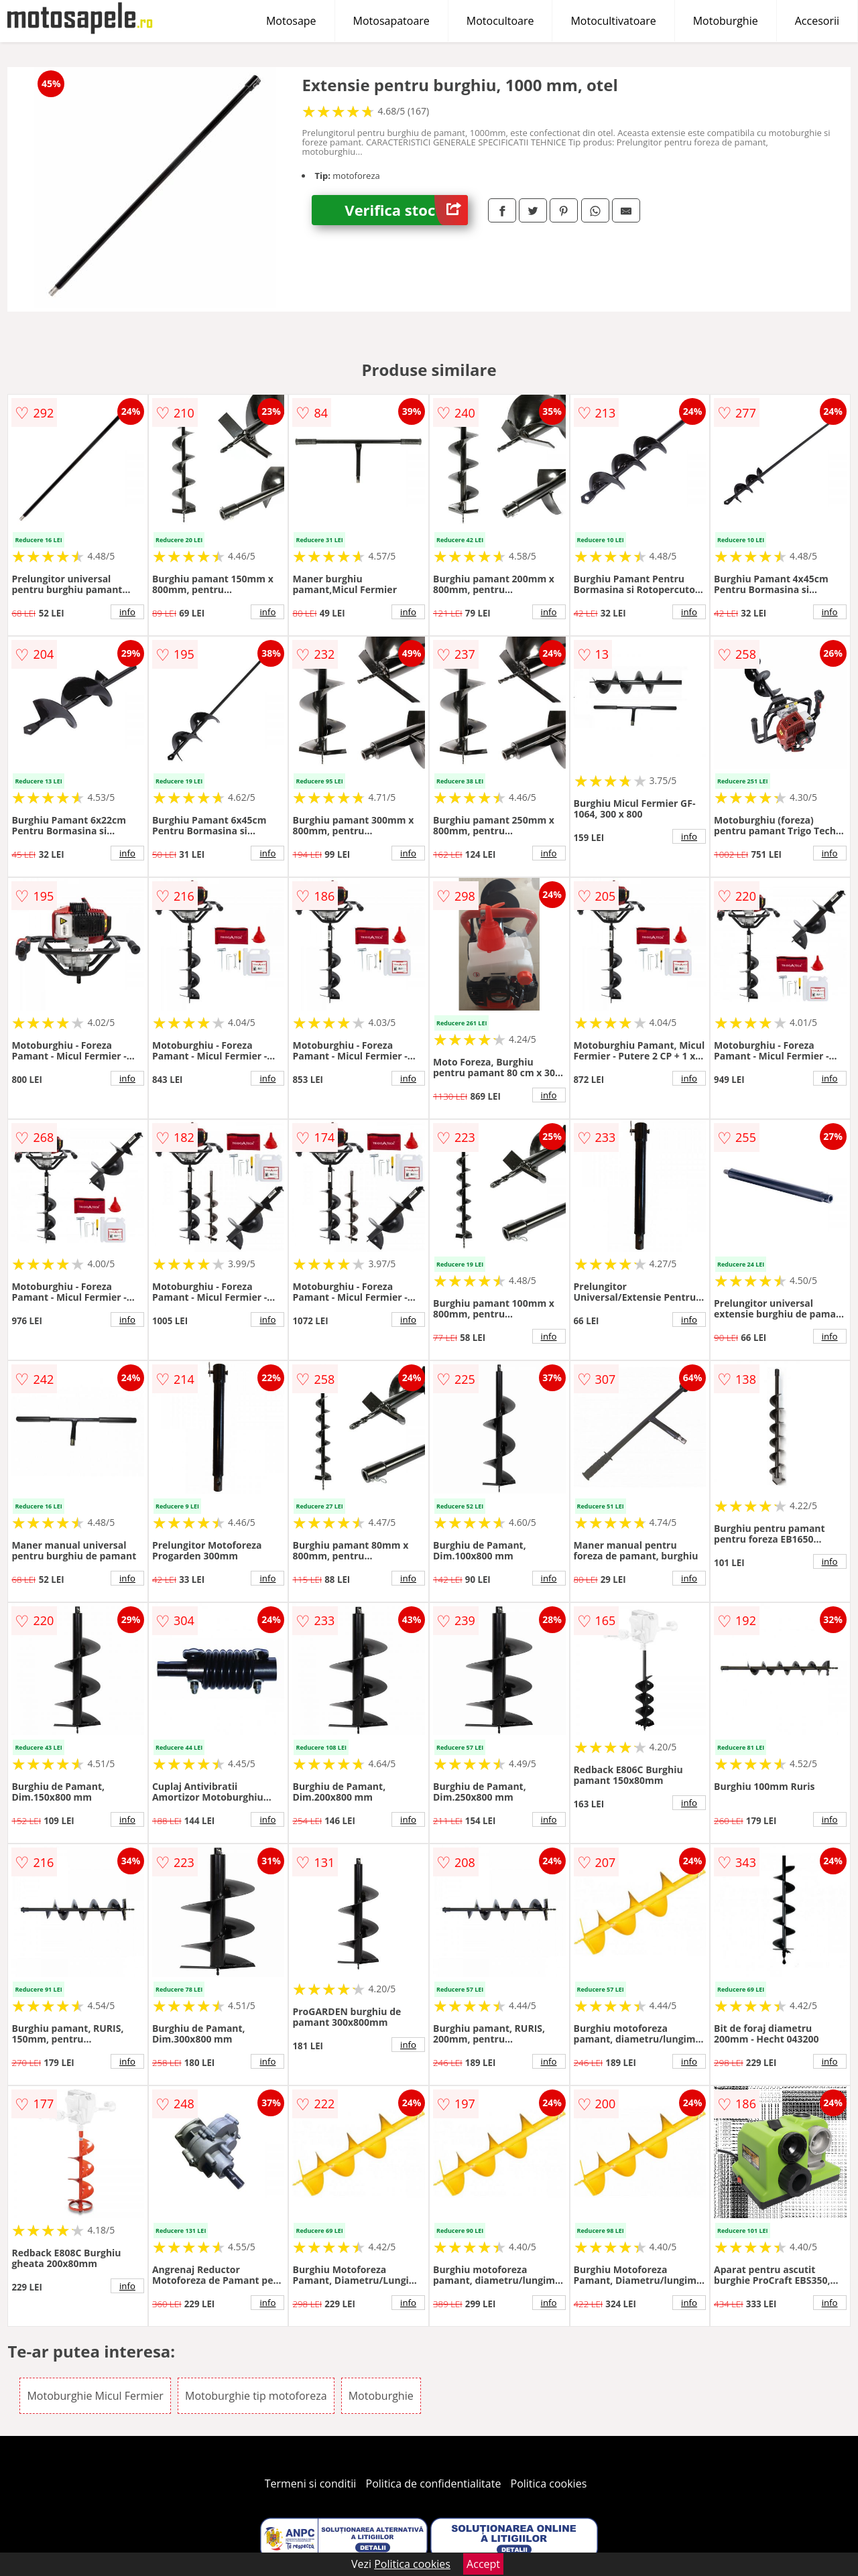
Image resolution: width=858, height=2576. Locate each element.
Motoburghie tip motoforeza (256, 2395)
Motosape (291, 20)
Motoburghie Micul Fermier (95, 2395)
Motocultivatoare (613, 20)
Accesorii (817, 20)
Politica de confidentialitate (433, 2483)
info (127, 612)
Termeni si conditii (311, 2483)
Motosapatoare (391, 20)
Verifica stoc (406, 210)
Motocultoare (500, 20)
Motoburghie (725, 20)
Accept (483, 2564)
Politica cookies (549, 2483)
